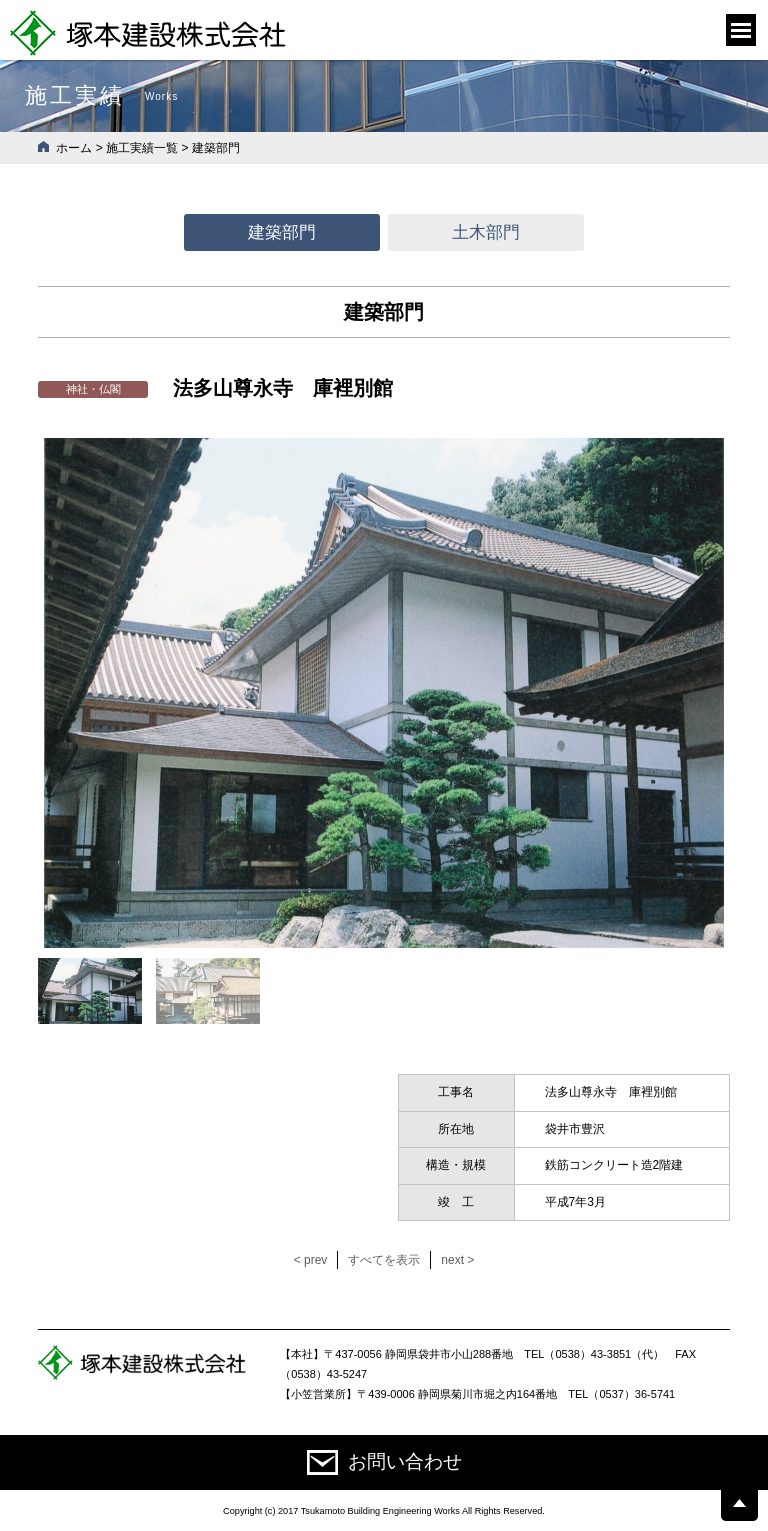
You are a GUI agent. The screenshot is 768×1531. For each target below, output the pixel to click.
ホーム (74, 148)
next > (457, 1260)
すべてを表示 (384, 1260)
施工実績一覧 (142, 148)
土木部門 (486, 232)
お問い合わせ (384, 1462)
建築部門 (282, 232)
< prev (311, 1260)
